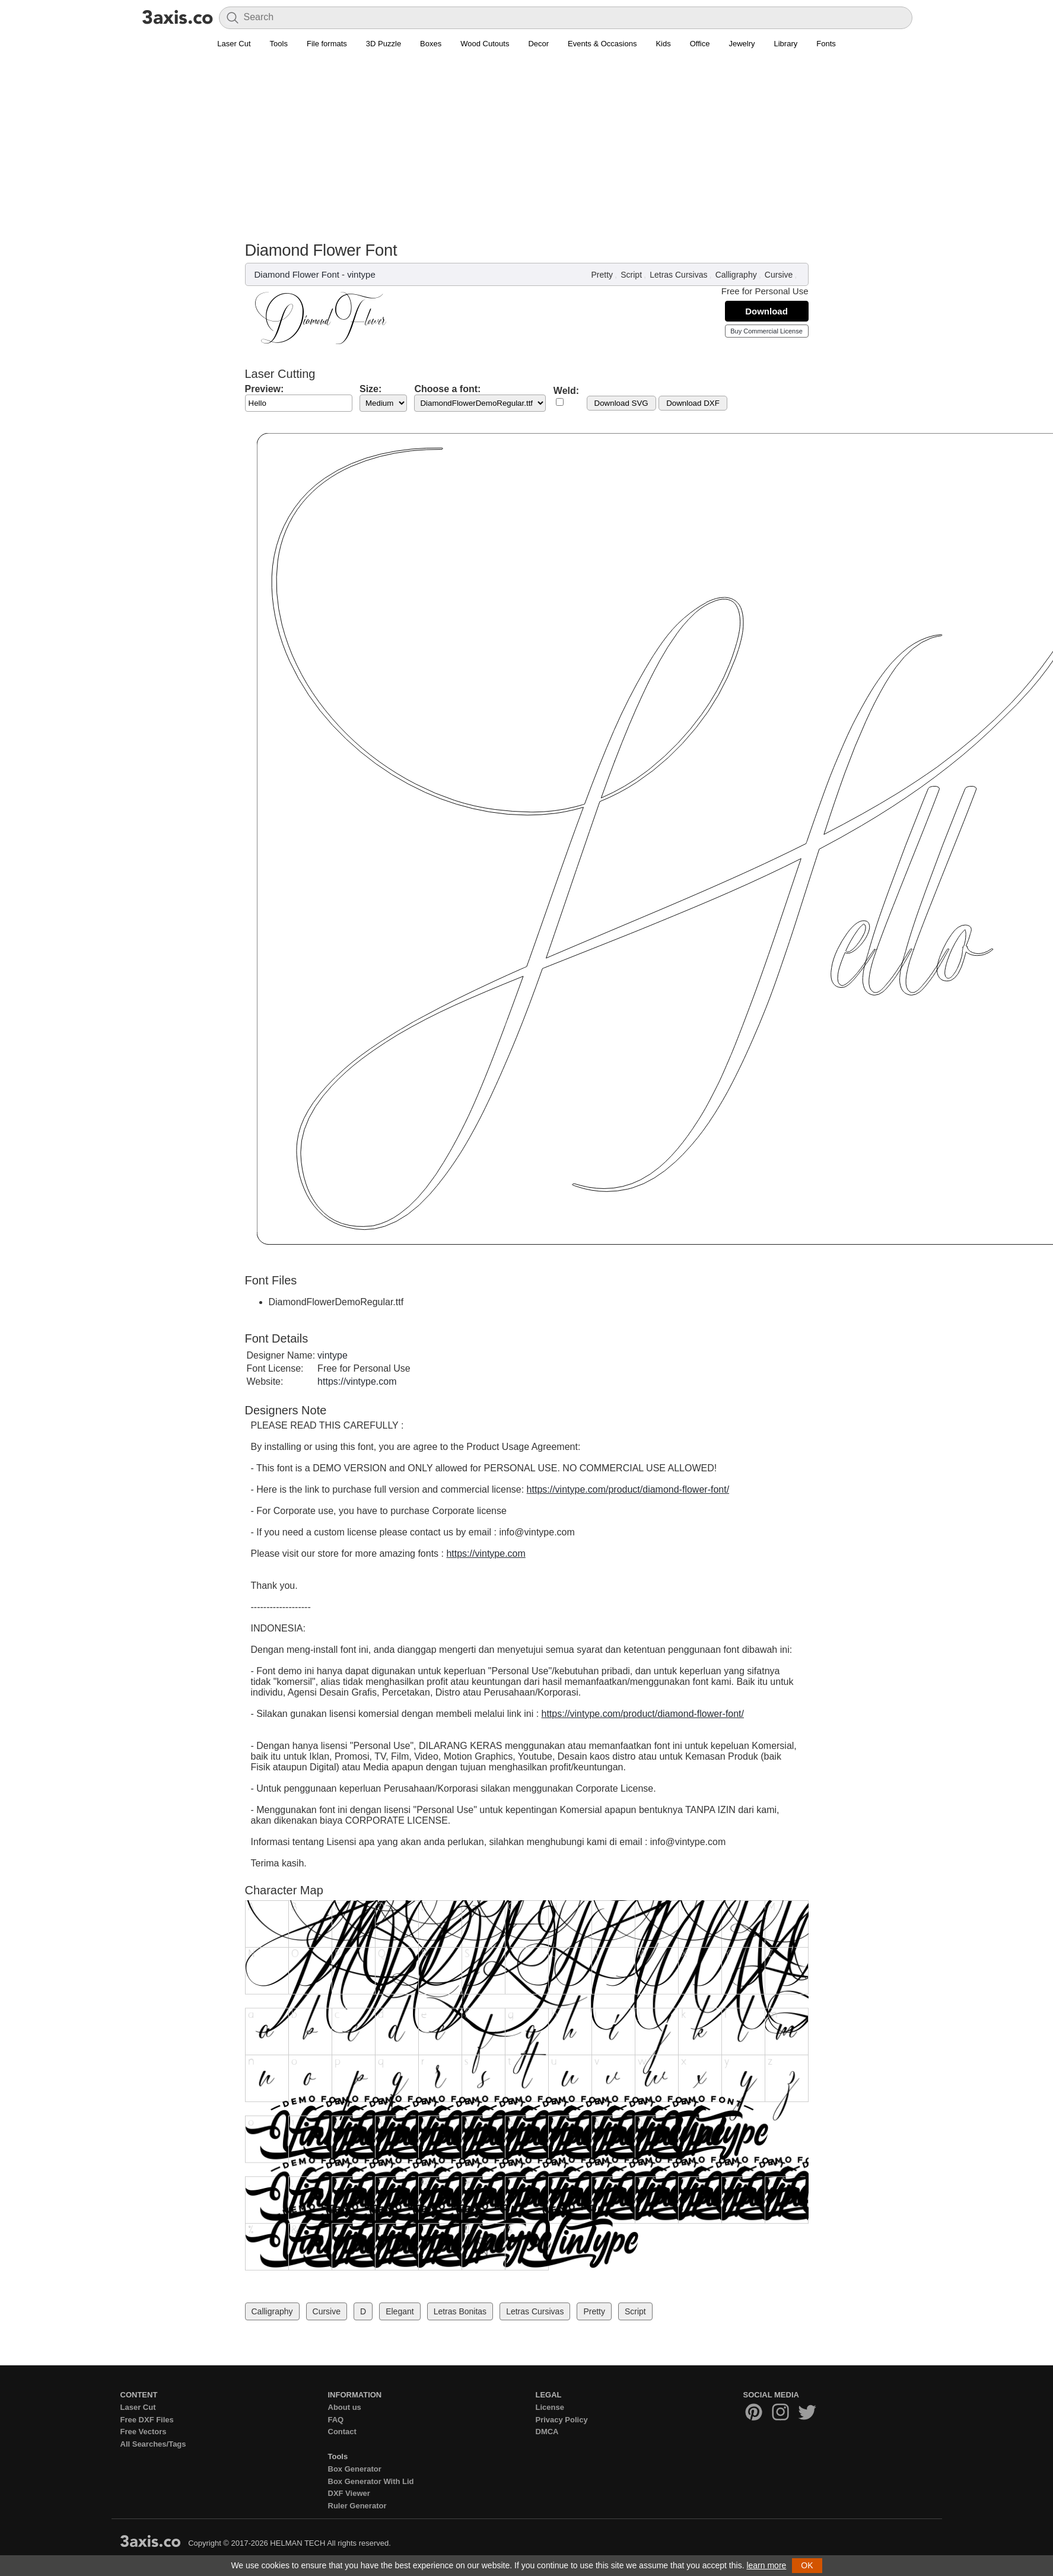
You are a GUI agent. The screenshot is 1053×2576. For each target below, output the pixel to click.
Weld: (566, 391)
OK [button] (807, 2565)
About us (344, 2407)
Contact (342, 2431)
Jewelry (741, 43)
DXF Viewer (349, 2493)
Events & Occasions (602, 43)
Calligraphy (736, 274)
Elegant (399, 2311)
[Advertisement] (527, 152)
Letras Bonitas (460, 2311)
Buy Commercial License (766, 331)
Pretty (602, 274)
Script (631, 274)
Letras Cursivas (678, 274)
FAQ (336, 2419)
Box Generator (354, 2468)
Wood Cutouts (484, 43)
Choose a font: (447, 389)
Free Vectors (143, 2431)
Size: (370, 389)
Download (766, 311)
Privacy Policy (562, 2419)
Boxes (430, 43)
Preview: (264, 389)
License (550, 2407)
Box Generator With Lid (371, 2481)
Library (786, 43)
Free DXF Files (147, 2419)
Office (700, 43)
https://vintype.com (356, 1381)
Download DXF (693, 403)
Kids (663, 43)
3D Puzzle (383, 43)
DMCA (547, 2431)
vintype (361, 274)
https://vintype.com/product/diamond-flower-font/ (628, 1489)
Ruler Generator (357, 2505)
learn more (766, 2565)
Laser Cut (233, 43)
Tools (279, 43)
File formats (327, 43)
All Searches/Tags (153, 2444)
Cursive (779, 274)
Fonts (826, 43)
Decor (538, 43)
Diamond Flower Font (296, 274)
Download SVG (621, 403)
